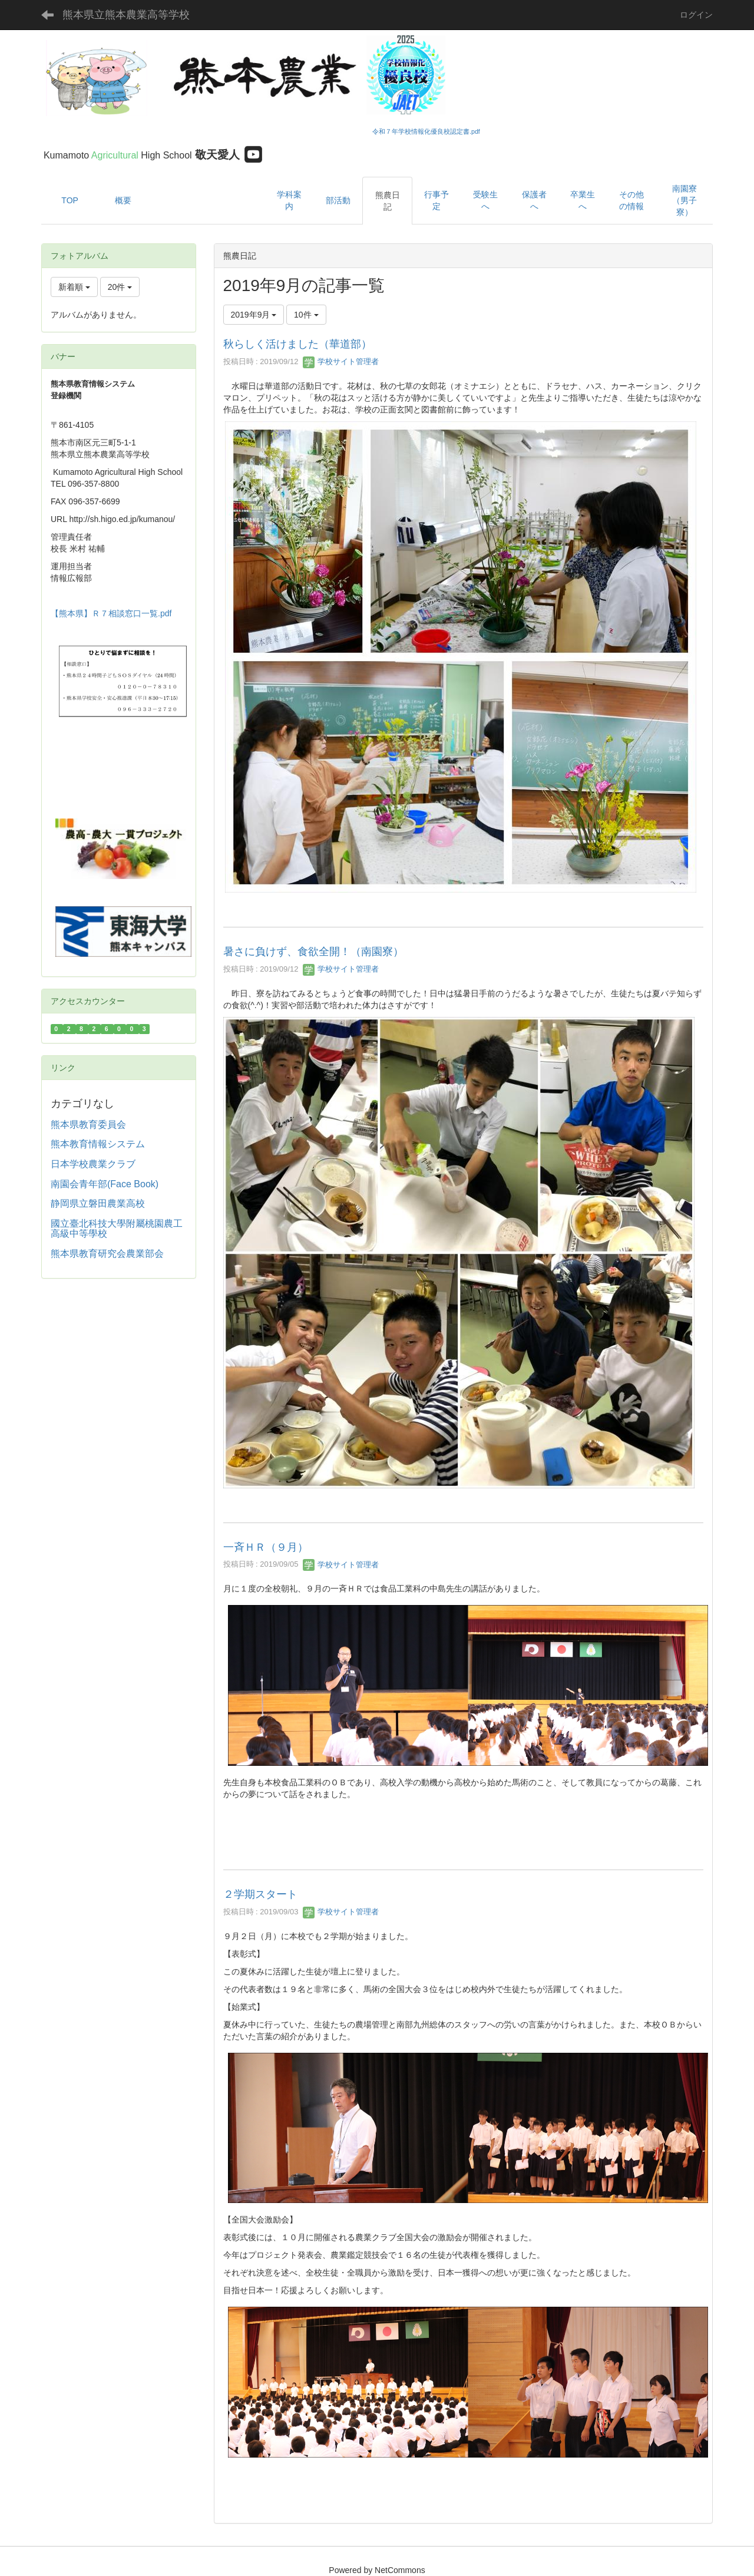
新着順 (74, 287)
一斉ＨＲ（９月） (265, 1547)
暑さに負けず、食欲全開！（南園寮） (313, 951)
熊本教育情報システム (98, 1144)
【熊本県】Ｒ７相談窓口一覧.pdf (111, 613)
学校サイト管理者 (341, 361)
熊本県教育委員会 (88, 1124)
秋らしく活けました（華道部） (297, 344)
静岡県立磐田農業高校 (98, 1203)
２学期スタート (260, 1894)
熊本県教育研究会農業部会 (107, 1254)
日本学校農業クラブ (93, 1164)
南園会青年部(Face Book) (104, 1184)
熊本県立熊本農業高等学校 (126, 15)
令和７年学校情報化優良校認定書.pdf (426, 131)
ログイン (696, 14)
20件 (120, 287)
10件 (306, 314)
